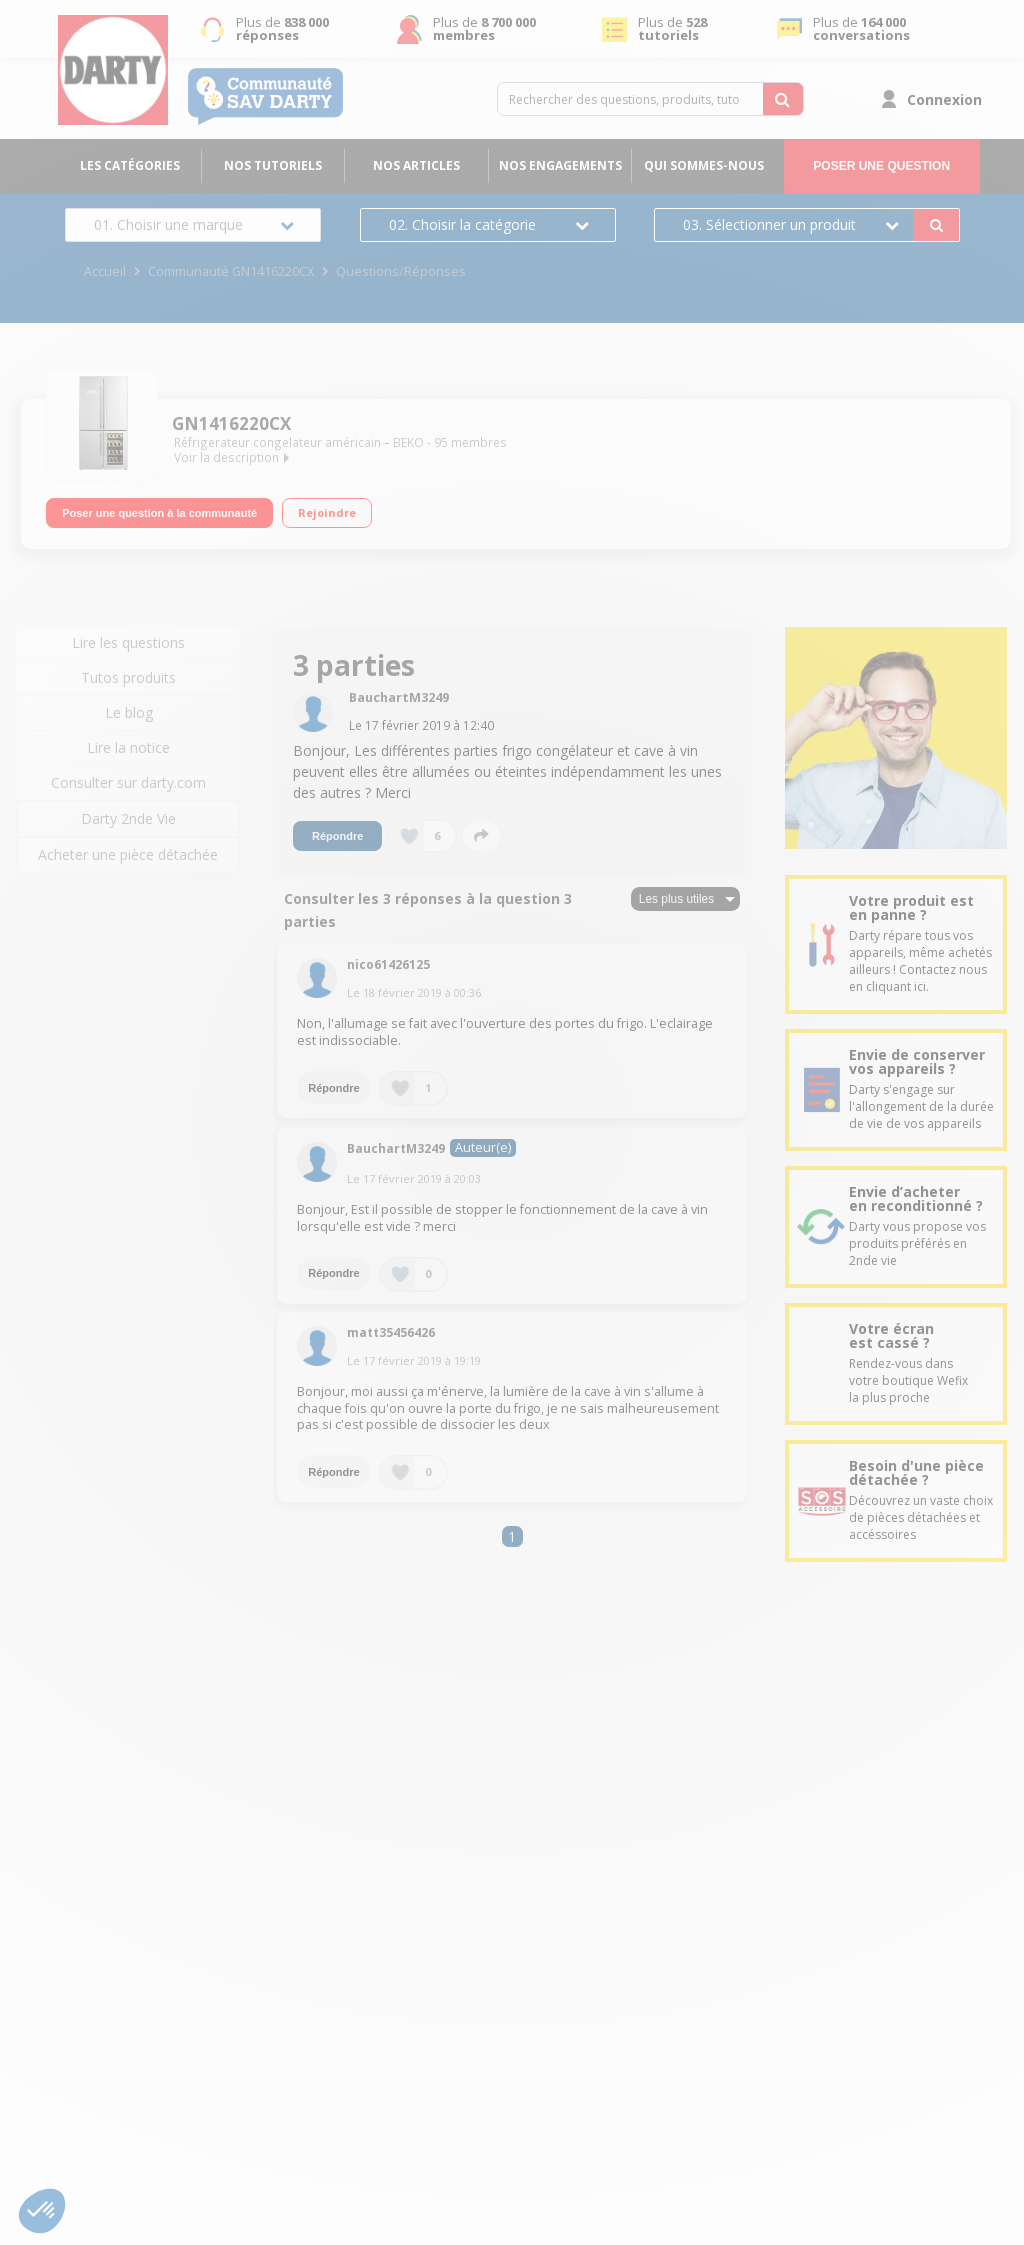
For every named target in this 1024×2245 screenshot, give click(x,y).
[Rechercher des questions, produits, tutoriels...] (783, 99)
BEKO (408, 442)
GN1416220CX (231, 423)
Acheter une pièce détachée (128, 854)
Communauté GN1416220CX (231, 271)
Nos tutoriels (273, 165)
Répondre (337, 836)
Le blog (129, 712)
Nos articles (416, 165)
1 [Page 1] (512, 1536)
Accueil (105, 271)
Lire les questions (128, 642)
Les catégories (130, 165)
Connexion (944, 99)
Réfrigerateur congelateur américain (277, 442)
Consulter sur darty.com (128, 782)
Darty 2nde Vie (128, 818)
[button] (42, 2211)
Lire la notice (128, 747)
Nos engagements (560, 165)
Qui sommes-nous (704, 165)
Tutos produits (128, 677)
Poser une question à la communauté (159, 511)
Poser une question (881, 166)
